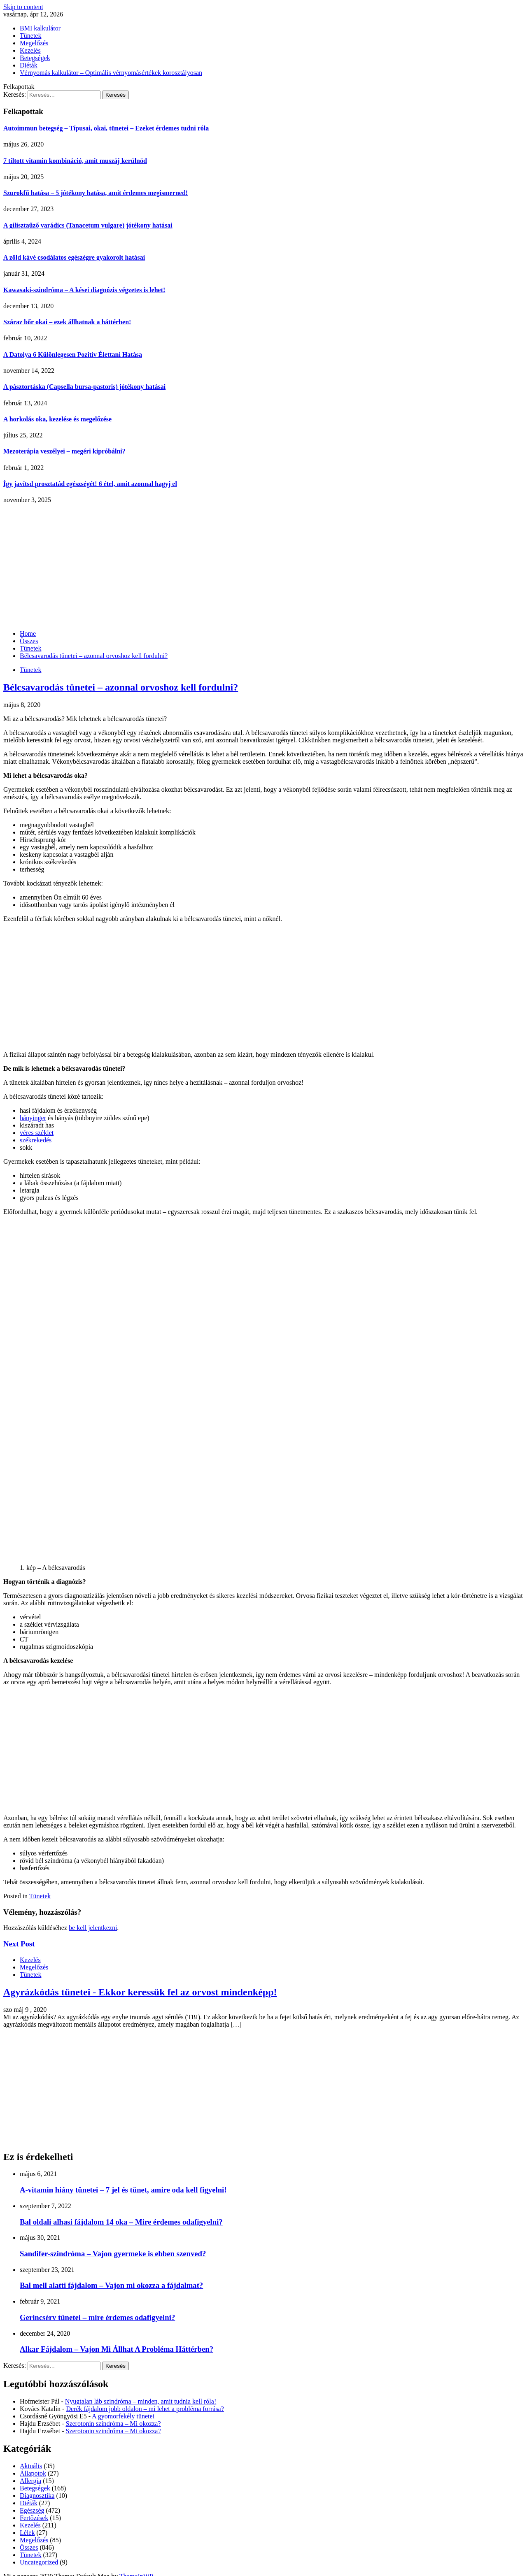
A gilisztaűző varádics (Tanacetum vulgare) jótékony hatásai (88, 225)
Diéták (28, 65)
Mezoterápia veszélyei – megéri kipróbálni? (64, 451)
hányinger (33, 1117)
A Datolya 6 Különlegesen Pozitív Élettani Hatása (72, 354)
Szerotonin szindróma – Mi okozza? (113, 2423)
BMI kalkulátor (40, 28)
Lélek (27, 2532)
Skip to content (23, 6)
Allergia (30, 2480)
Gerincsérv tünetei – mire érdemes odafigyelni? (97, 2317)
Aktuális (31, 2465)
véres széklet (37, 1132)
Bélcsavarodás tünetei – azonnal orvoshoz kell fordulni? (120, 687)
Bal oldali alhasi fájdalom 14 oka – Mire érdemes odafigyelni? (121, 2222)
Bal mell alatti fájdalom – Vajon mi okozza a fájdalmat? (111, 2285)
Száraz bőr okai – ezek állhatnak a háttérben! (67, 322)
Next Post (19, 1943)
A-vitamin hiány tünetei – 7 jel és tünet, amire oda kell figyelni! (123, 2189)
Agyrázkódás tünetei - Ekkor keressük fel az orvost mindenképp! (140, 1992)
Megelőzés (34, 43)
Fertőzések (34, 2517)
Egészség (32, 2510)
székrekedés (35, 1140)
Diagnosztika (37, 2495)
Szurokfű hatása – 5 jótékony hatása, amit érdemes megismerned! (95, 192)
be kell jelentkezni (93, 1927)
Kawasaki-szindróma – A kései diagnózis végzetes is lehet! (84, 289)
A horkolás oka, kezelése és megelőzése (57, 419)
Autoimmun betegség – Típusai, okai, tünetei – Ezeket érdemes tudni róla (106, 128)
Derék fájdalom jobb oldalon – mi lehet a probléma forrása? (145, 2408)
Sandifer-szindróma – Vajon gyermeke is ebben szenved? (113, 2253)
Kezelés (30, 50)
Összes (29, 2547)
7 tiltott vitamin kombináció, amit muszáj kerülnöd (75, 160)
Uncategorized (39, 2562)
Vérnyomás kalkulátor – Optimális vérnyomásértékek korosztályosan (111, 72)
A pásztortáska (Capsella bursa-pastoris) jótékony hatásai (84, 386)
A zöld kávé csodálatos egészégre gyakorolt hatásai (74, 257)
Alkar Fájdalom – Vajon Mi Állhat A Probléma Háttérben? (116, 2349)
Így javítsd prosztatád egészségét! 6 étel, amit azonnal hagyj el (90, 483)
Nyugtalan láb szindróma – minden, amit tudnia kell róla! (140, 2401)
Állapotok (33, 2473)
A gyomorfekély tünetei (123, 2416)
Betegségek (35, 57)
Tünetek (30, 35)
